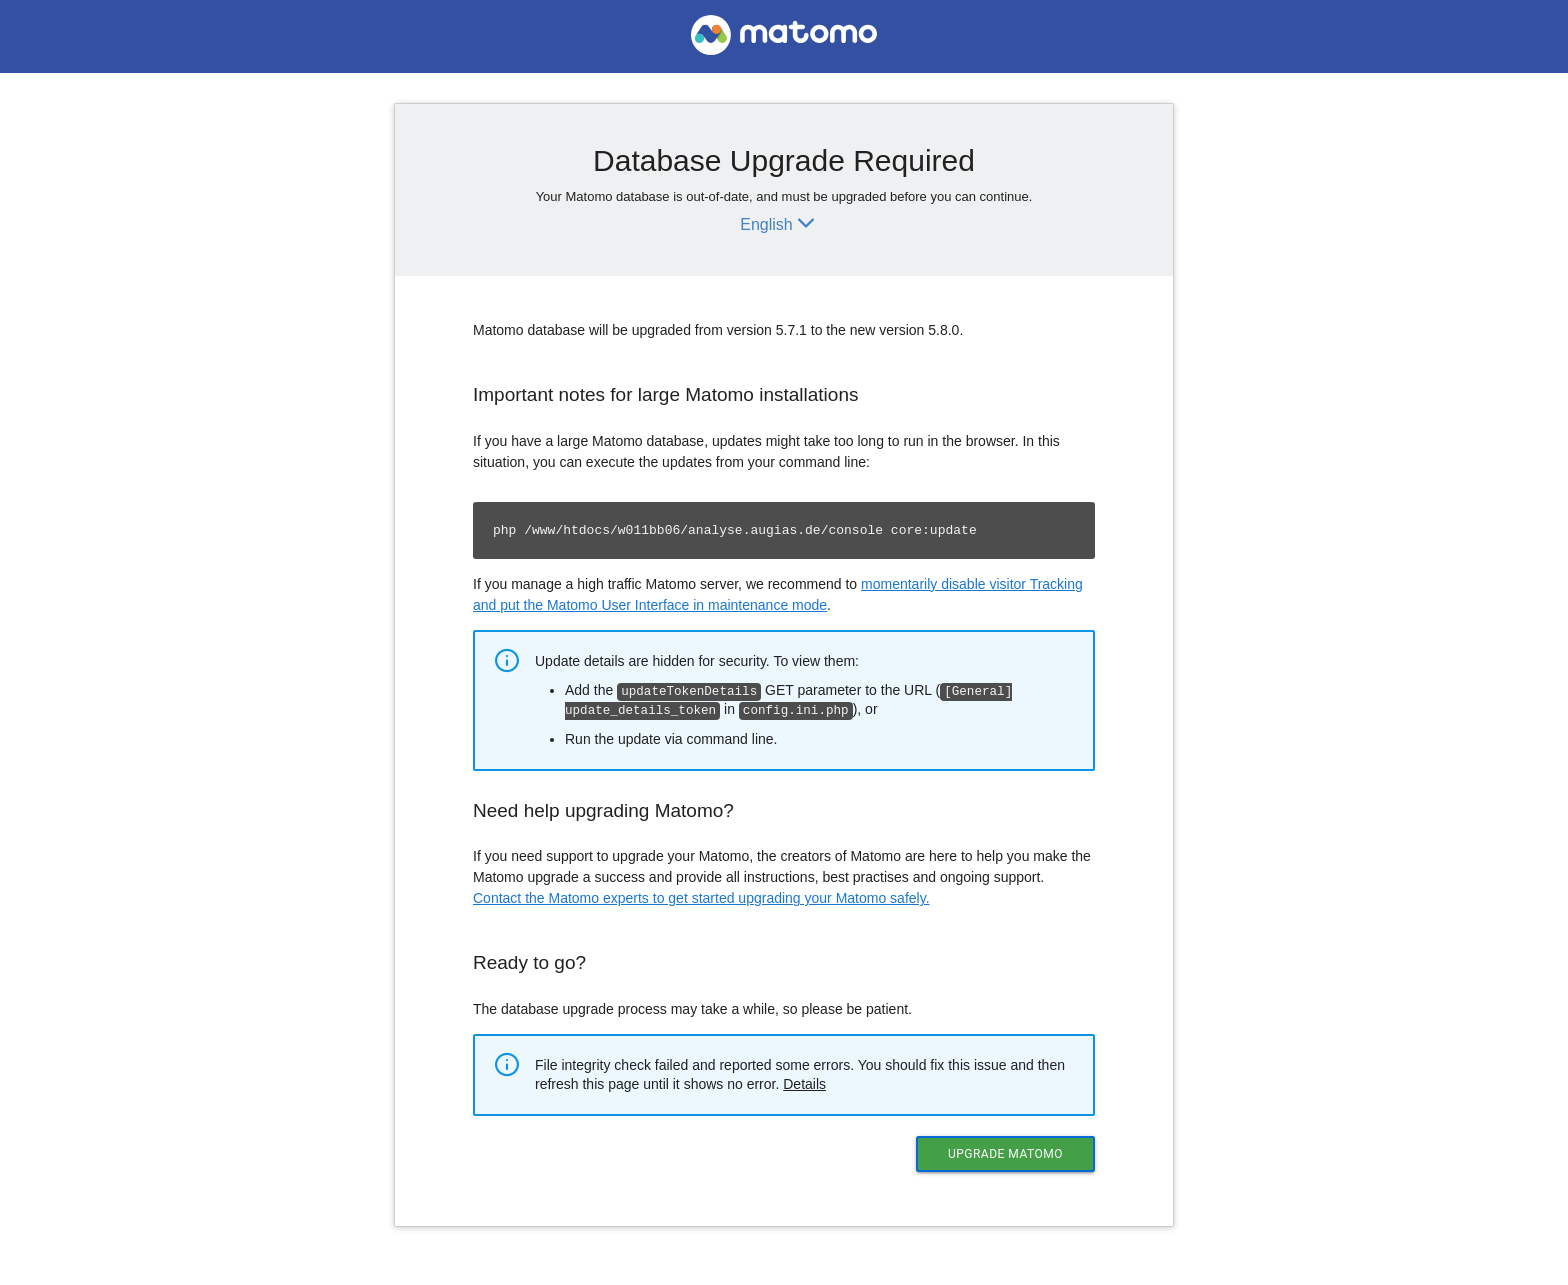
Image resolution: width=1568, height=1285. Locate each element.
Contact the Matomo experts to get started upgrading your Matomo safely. (701, 896)
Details (804, 1082)
